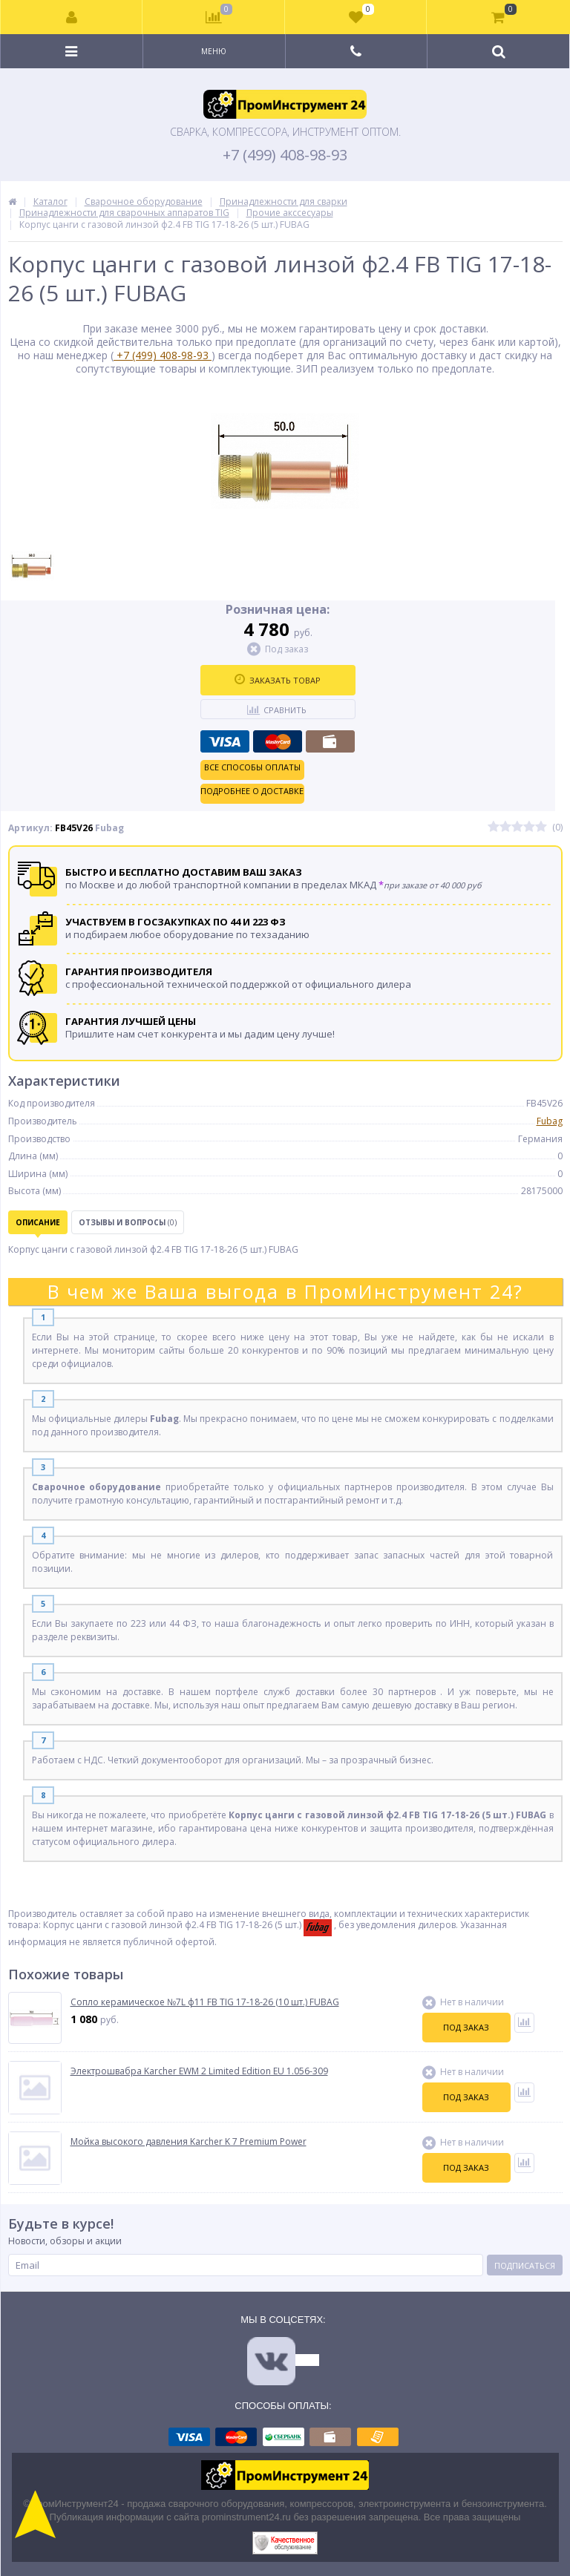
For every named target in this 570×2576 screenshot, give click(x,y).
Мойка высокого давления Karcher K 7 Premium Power (189, 2142)
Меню (213, 51)
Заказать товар (278, 680)
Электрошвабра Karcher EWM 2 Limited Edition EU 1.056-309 (199, 2071)
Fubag (550, 1121)
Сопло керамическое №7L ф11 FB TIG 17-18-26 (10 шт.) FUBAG (205, 2002)
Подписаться (524, 2265)
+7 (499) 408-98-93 (285, 155)
